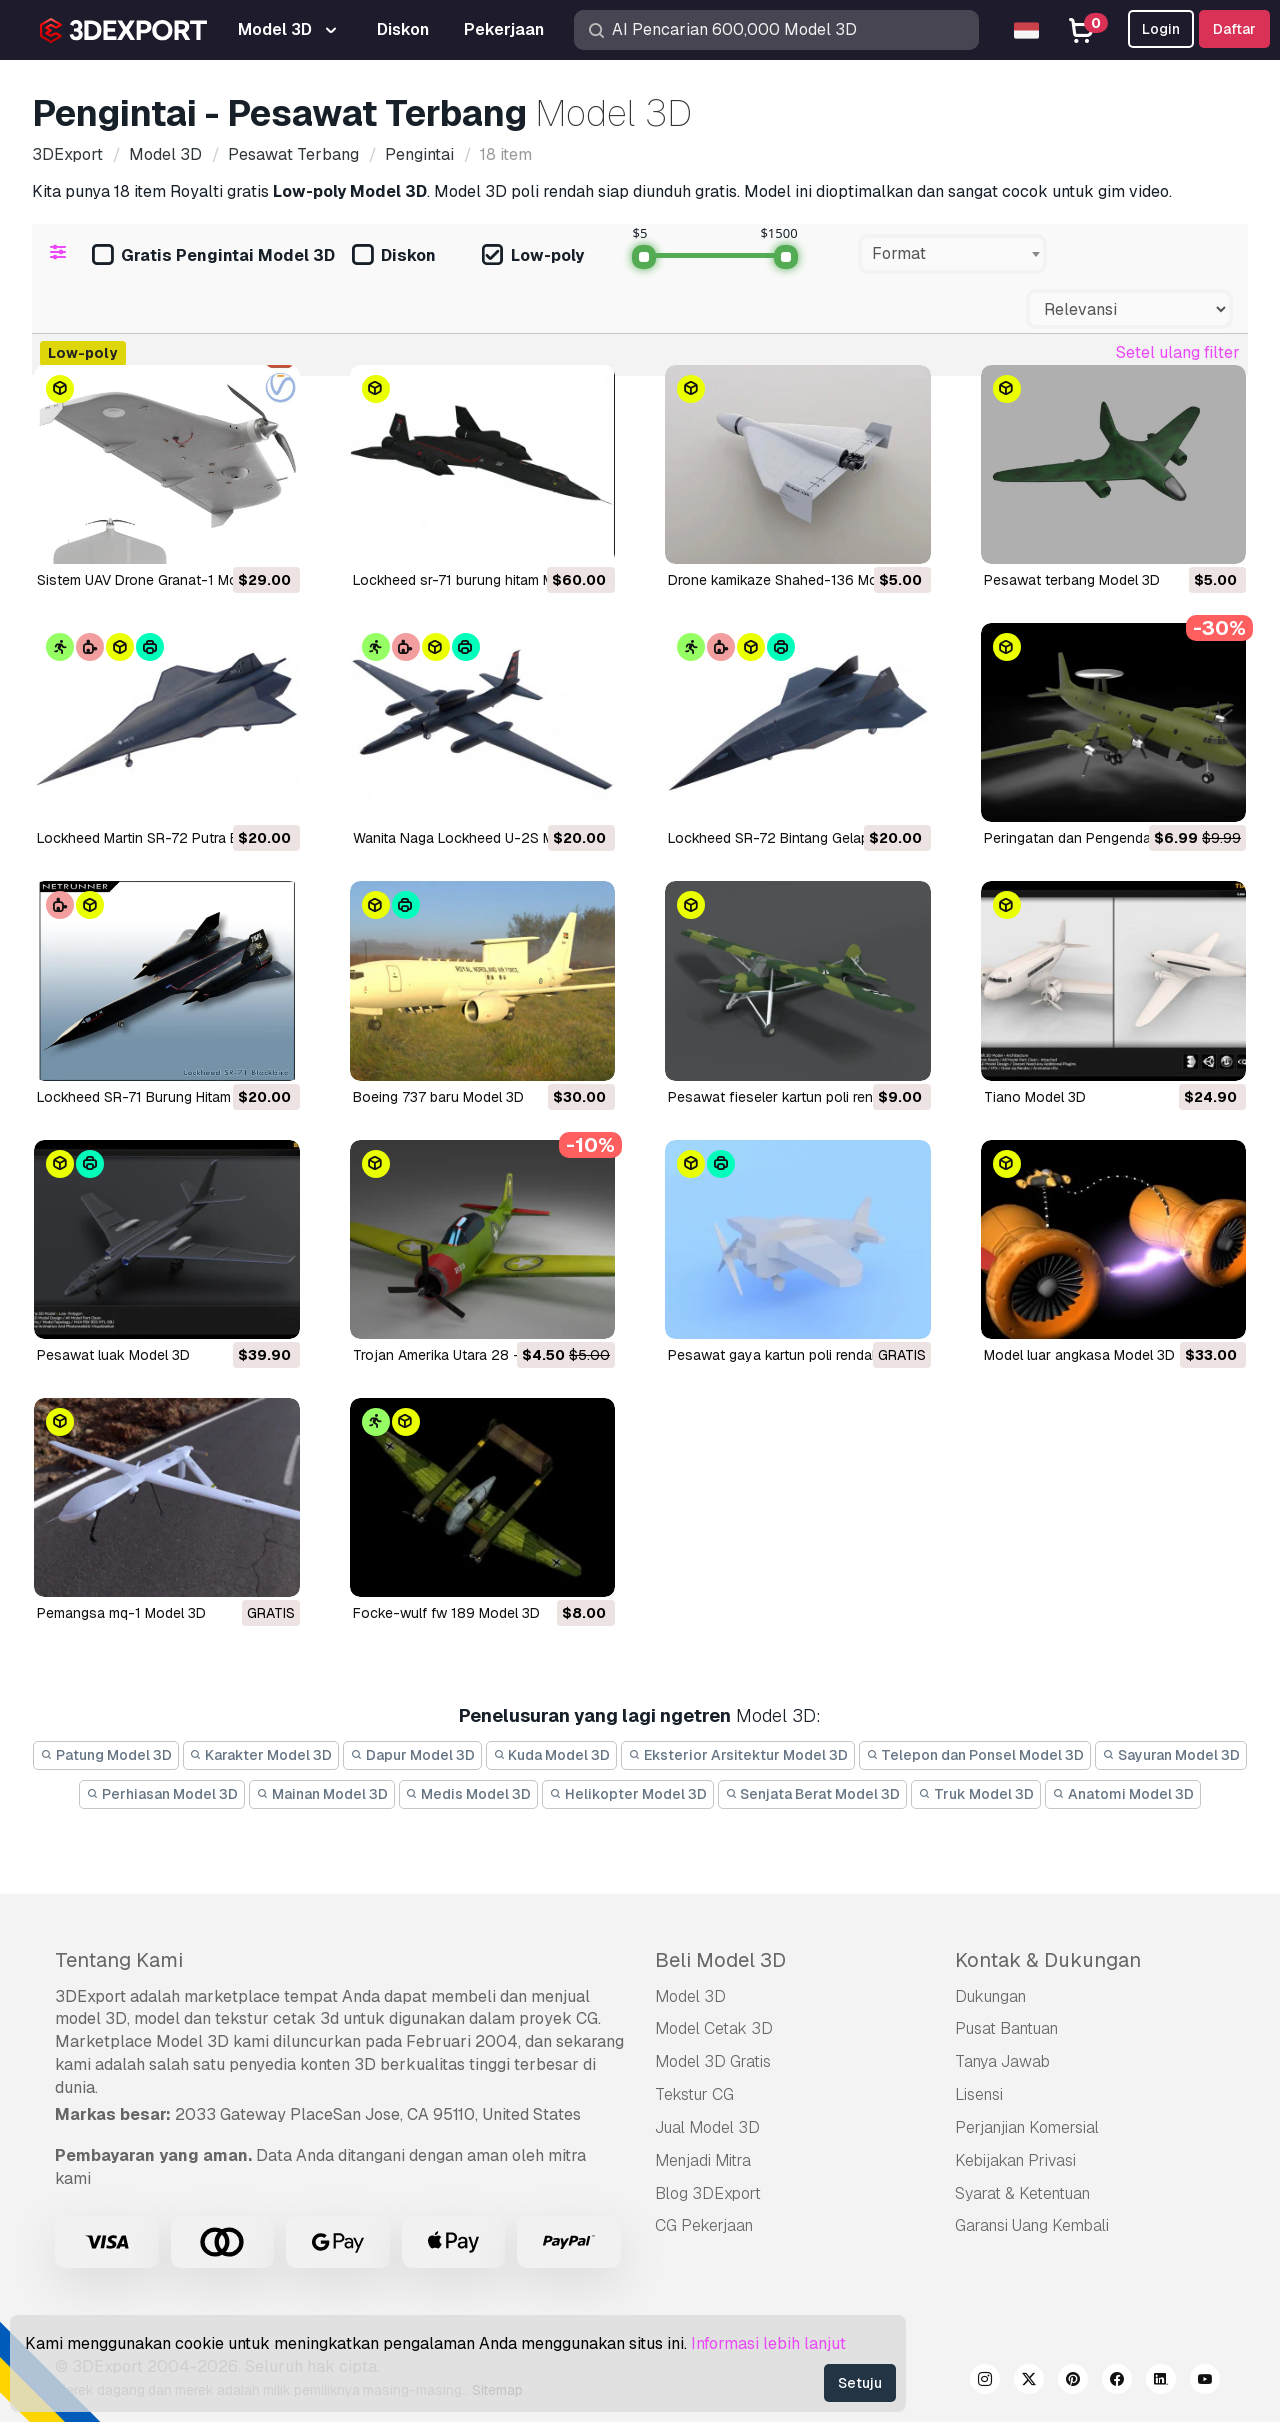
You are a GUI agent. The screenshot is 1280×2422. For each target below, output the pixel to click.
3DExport (90, 1996)
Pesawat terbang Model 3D (1072, 580)
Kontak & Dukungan (1048, 1960)
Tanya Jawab (1002, 2061)
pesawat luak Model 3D (113, 1355)
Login (1161, 29)
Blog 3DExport (708, 2193)
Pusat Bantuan (1006, 2028)
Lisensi (979, 2094)
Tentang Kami (119, 1960)
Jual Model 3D (707, 2127)
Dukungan (990, 1996)
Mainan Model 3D (322, 1794)
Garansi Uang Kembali (1032, 2225)
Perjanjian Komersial (1027, 2127)
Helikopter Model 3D (628, 1794)
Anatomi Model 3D (1123, 1794)
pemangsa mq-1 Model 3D (121, 1613)
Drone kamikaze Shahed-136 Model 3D (793, 580)
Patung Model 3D (106, 1755)
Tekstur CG (694, 2094)
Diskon (394, 256)
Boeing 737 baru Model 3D (438, 1097)
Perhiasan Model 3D (162, 1794)
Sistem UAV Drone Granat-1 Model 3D (158, 580)
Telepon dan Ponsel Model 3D (975, 1755)
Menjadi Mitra (703, 2160)
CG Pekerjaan (704, 2225)
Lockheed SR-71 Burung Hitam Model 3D (166, 1097)
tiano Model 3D (1035, 1097)
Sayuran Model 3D (1171, 1755)
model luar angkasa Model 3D (1079, 1355)
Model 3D (690, 1996)
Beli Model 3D (720, 1960)
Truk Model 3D (976, 1794)
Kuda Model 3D (552, 1755)
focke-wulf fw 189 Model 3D (446, 1613)
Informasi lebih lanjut (768, 2343)
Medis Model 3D (469, 1794)
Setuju (860, 2383)
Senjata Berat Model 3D (813, 1794)
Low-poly (533, 256)
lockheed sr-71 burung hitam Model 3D (478, 580)
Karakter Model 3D (261, 1755)
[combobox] (952, 254)
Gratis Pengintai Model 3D (213, 256)
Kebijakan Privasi (1015, 2160)
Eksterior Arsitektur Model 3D (738, 1755)
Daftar (1234, 29)
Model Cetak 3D (714, 2028)
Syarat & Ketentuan (1022, 2193)
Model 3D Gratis (713, 2061)
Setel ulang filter (1178, 352)
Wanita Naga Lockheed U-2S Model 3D (478, 838)
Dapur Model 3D (412, 1755)
